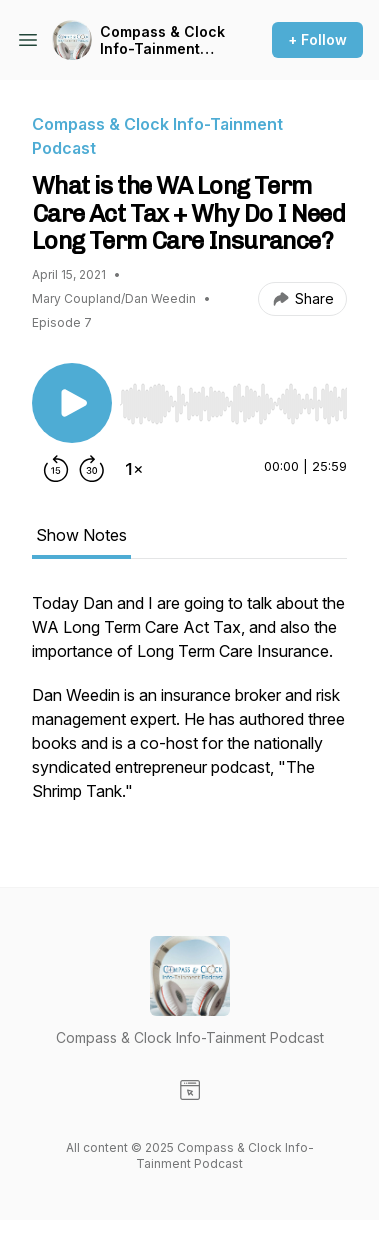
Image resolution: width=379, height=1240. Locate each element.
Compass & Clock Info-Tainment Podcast (162, 40)
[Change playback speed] (134, 469)
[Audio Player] (233, 398)
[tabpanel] (189, 707)
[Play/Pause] (72, 403)
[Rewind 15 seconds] (56, 469)
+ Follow (317, 39)
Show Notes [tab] (81, 535)
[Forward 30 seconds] (92, 469)
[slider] (233, 404)
